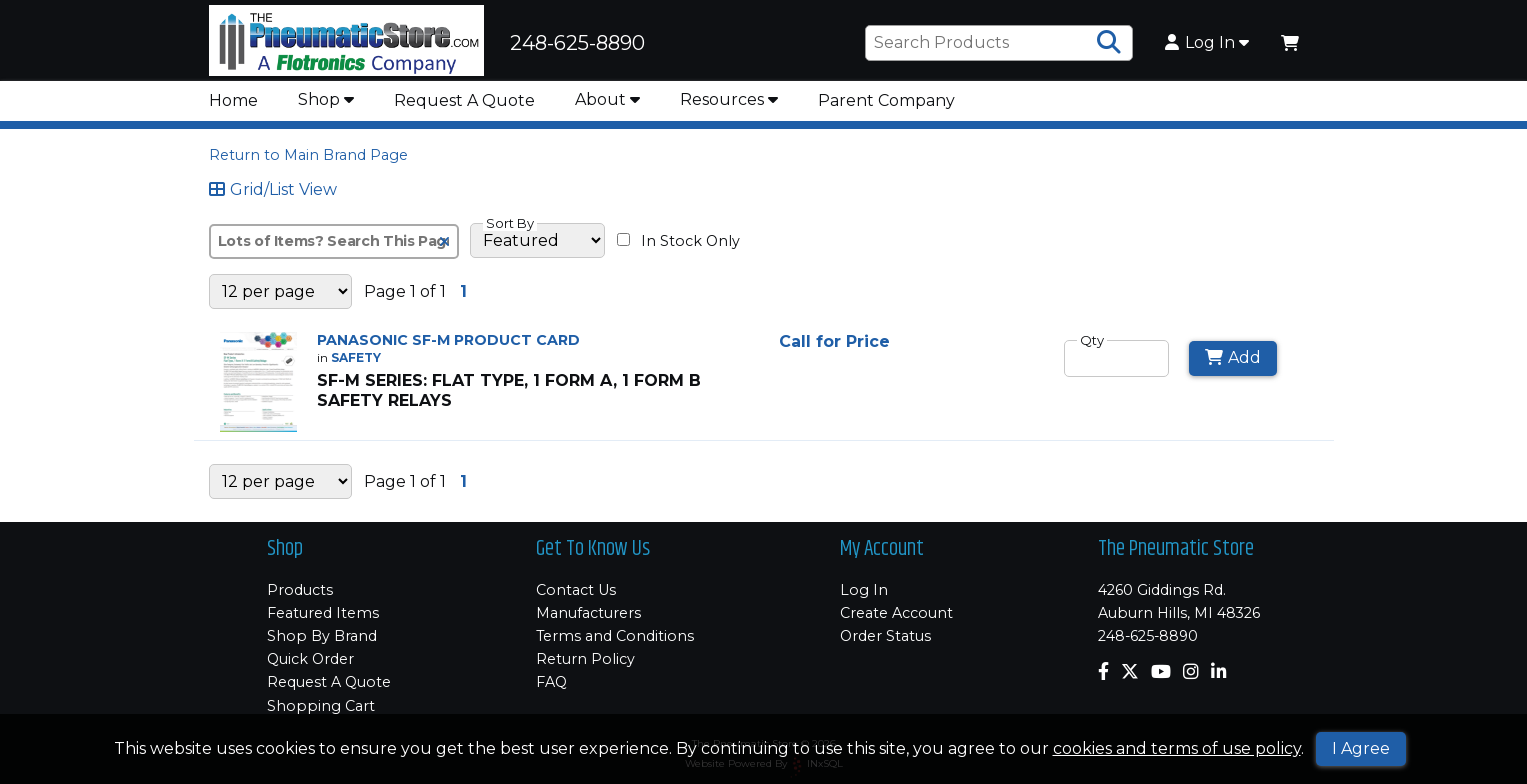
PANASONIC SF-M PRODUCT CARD (448, 340)
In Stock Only (678, 241)
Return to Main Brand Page (308, 155)
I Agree (1361, 748)
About (607, 99)
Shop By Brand (322, 636)
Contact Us (576, 590)
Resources (729, 99)
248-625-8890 (1148, 636)
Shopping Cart (321, 706)
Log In (1207, 43)
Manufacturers (588, 613)
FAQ (551, 682)
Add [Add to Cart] (1233, 357)
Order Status (885, 636)
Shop (326, 99)
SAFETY (356, 357)
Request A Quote (464, 100)
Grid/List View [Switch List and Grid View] (273, 190)
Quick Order (310, 659)
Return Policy (585, 659)
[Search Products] (1109, 43)
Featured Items (323, 613)
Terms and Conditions (615, 636)
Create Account (896, 613)
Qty (1092, 340)
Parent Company (886, 100)
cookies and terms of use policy (1177, 748)
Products (300, 590)
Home (233, 100)
